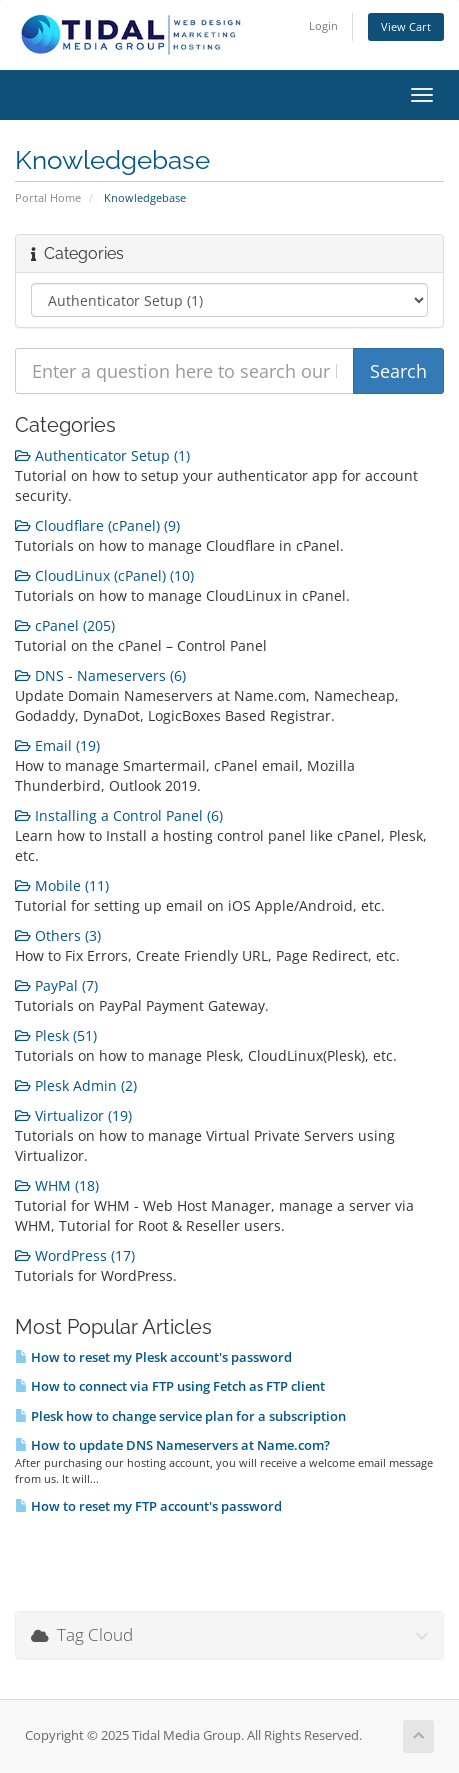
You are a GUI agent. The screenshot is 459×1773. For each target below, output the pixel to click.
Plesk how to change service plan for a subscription (180, 1416)
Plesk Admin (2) (76, 1085)
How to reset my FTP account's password (148, 1506)
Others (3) (58, 935)
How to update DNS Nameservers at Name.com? (172, 1445)
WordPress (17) (75, 1255)
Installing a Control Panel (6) (119, 815)
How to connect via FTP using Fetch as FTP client (170, 1386)
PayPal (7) (56, 985)
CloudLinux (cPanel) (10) (104, 575)
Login (323, 25)
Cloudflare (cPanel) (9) (97, 525)
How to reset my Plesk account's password (153, 1357)
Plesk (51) (56, 1035)
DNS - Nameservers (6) (100, 675)
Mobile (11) (62, 885)
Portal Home (48, 197)
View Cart (406, 26)
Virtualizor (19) (73, 1115)
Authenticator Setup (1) (102, 455)
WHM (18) (57, 1185)
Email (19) (57, 745)
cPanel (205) (65, 625)
